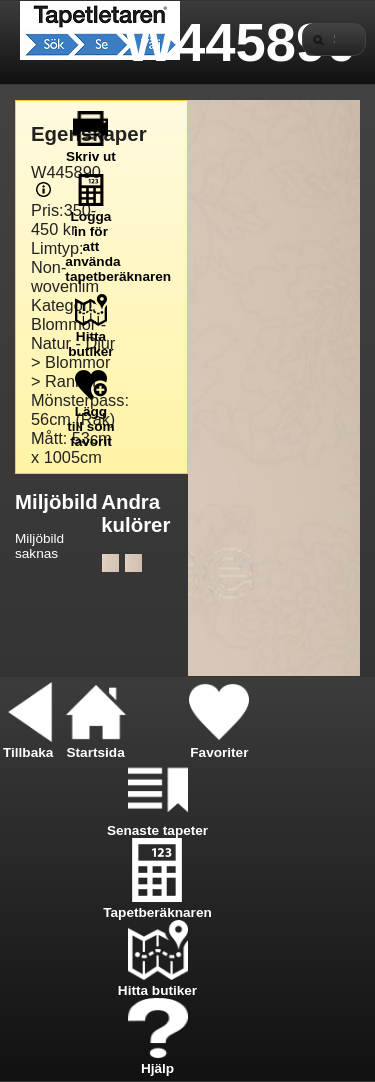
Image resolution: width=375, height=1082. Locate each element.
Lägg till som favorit (91, 419)
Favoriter (219, 745)
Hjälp (158, 1061)
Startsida (96, 745)
